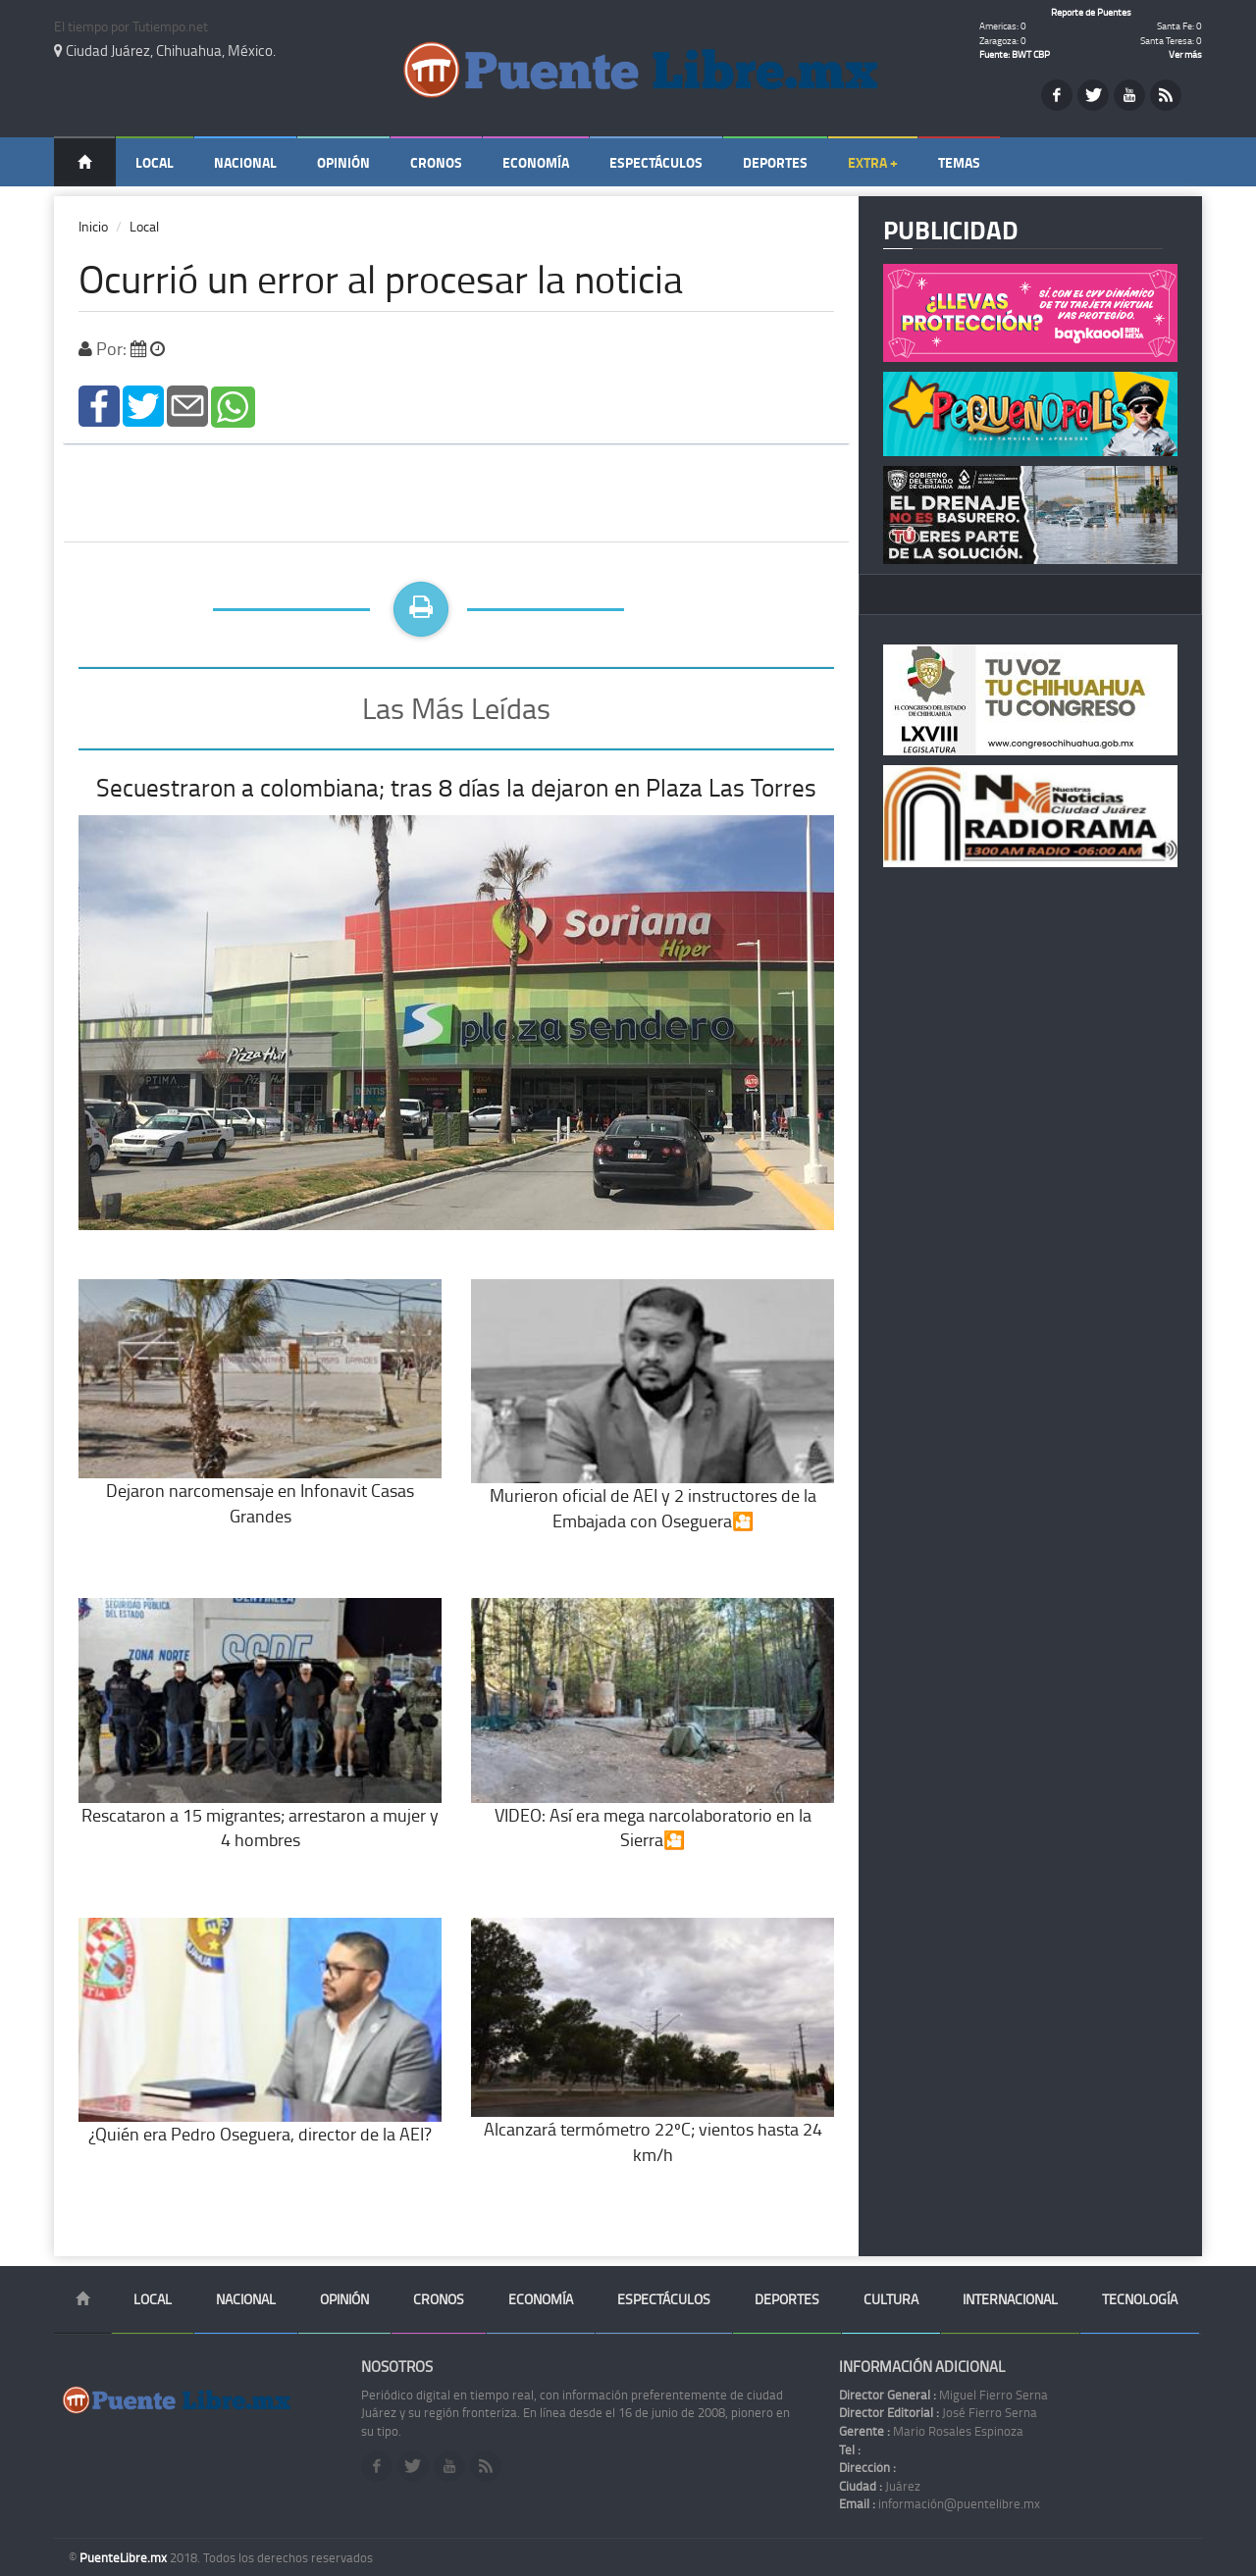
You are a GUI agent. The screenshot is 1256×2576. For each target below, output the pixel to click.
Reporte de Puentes (1091, 12)
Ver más (1185, 54)
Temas (959, 162)
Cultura (891, 2299)
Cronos (436, 162)
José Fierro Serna (938, 2412)
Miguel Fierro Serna (943, 2394)
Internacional (1010, 2299)
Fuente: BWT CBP (1014, 54)
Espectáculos (656, 162)
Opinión (343, 162)
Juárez (879, 2486)
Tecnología (1140, 2299)
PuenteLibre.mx (124, 2557)
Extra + (873, 162)
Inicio (93, 226)
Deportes (775, 162)
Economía (535, 162)
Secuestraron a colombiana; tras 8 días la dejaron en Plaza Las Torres (456, 787)
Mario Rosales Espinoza (931, 2431)
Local (154, 162)
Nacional (245, 162)
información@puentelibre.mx (939, 2503)
